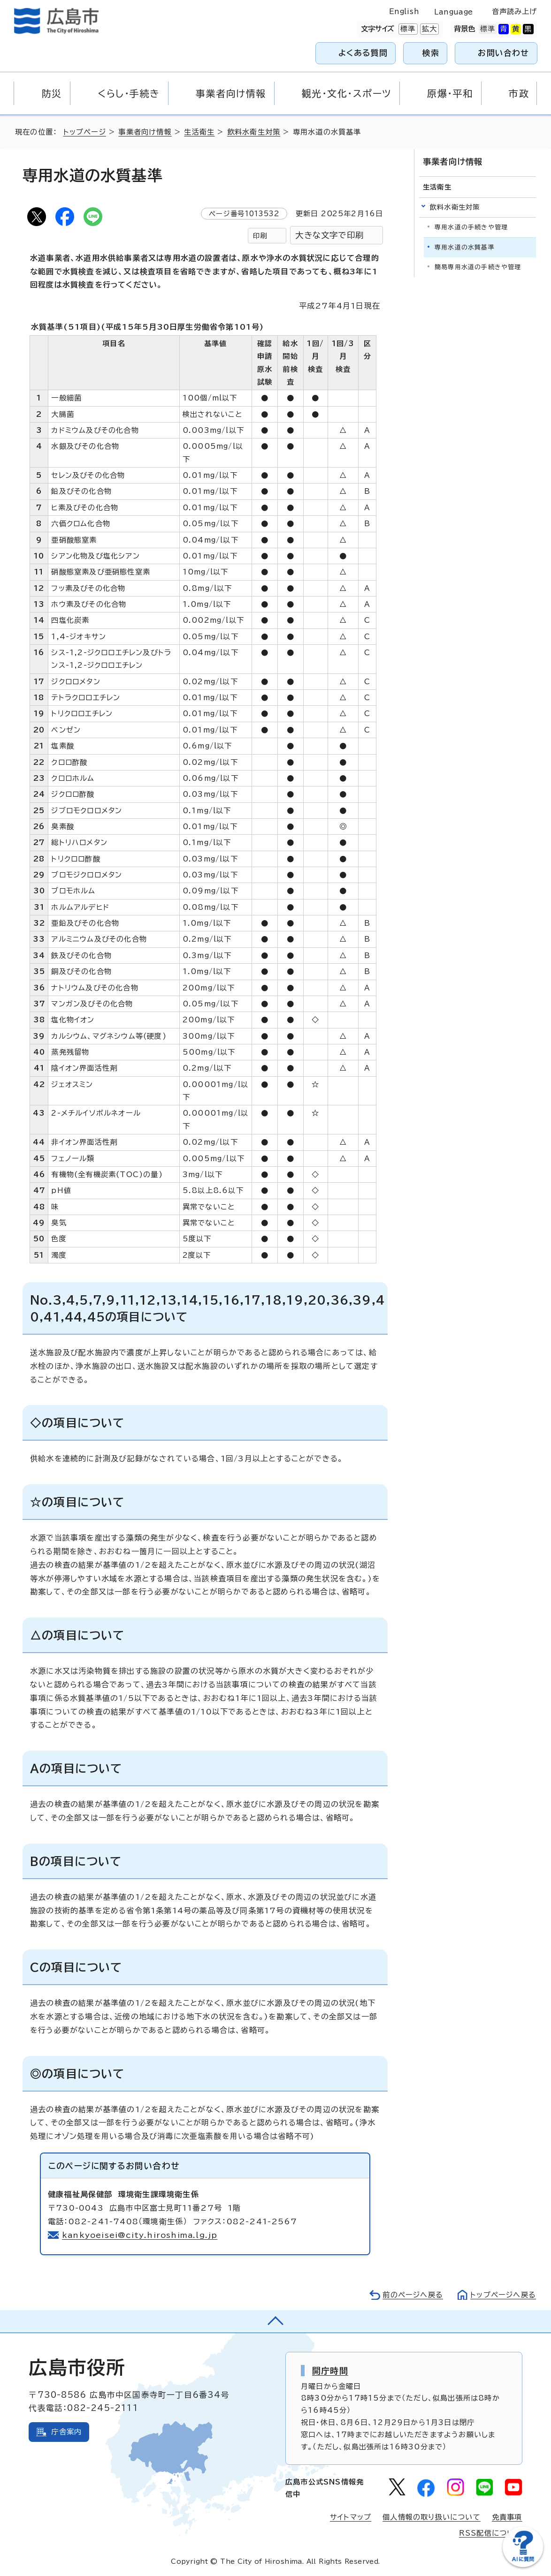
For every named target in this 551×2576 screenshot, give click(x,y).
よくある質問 (363, 53)
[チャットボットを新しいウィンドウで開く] (522, 2564)
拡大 (428, 29)
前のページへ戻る (413, 2294)
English (404, 11)
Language (453, 11)
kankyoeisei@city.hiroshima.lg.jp (139, 2235)
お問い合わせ (503, 53)
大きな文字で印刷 (329, 235)
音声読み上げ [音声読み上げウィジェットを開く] (514, 11)
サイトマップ (350, 2517)
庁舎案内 (66, 2431)
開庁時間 (330, 2370)
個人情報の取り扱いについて (432, 2517)
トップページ (84, 132)
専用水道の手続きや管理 (471, 227)
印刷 (260, 235)
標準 (406, 29)
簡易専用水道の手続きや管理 (478, 267)
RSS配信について (490, 2533)
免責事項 (507, 2517)
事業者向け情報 (144, 132)
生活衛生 (199, 132)
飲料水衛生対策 (253, 132)
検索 (431, 53)
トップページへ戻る (503, 2294)
